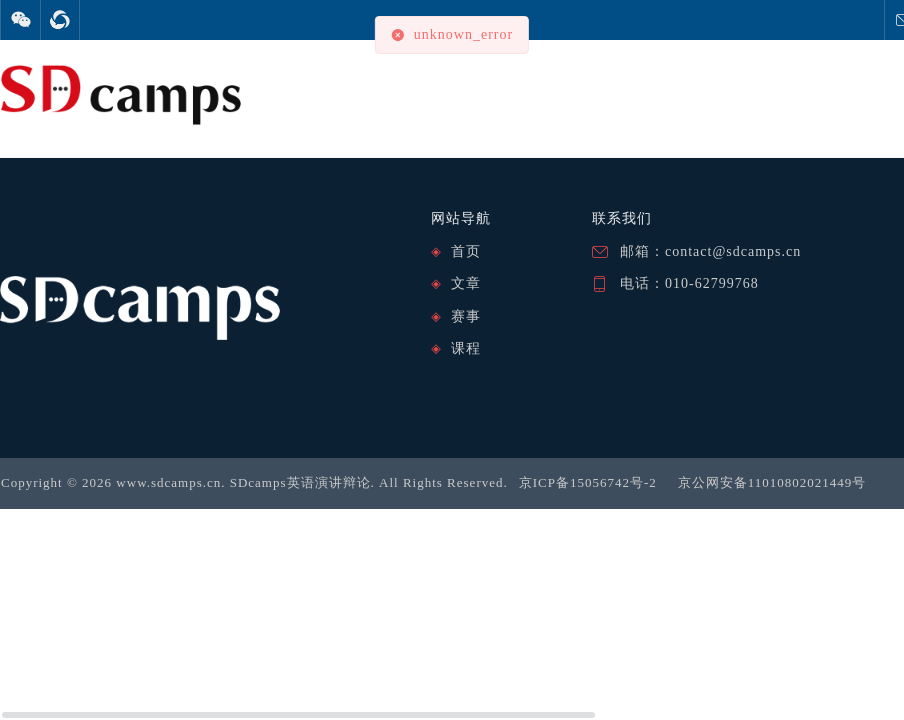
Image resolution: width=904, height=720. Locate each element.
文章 (466, 283)
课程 (466, 348)
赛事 (466, 316)
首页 (466, 251)
